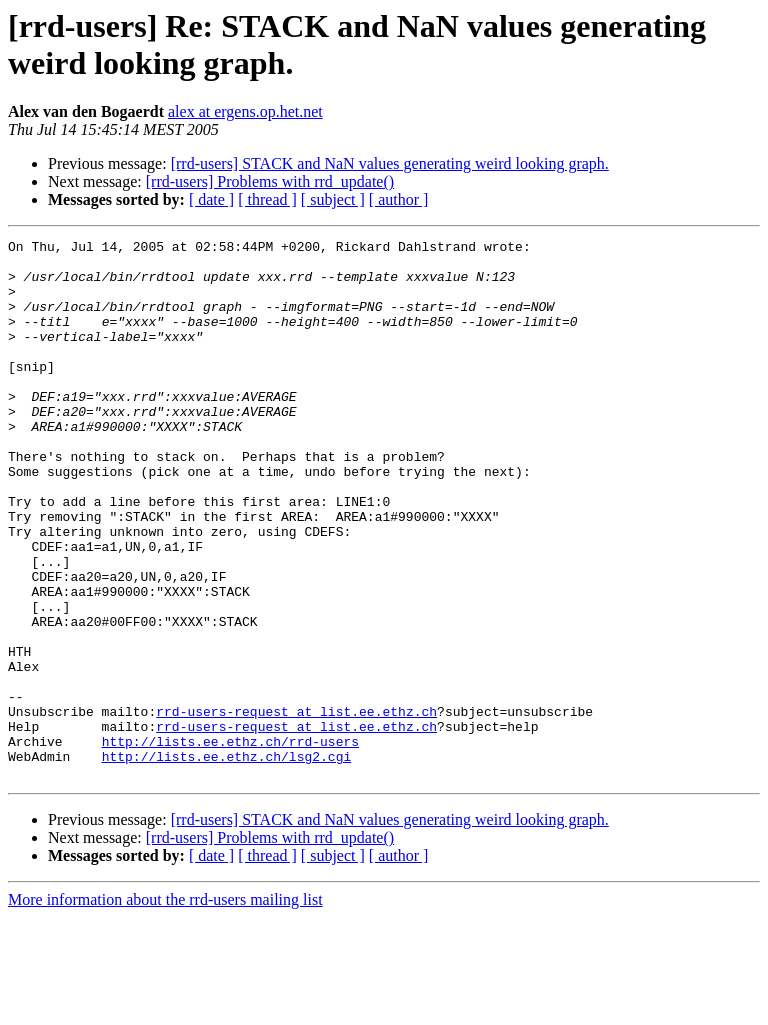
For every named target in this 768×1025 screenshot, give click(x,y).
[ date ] (211, 199)
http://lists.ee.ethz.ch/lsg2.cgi (227, 861)
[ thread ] (267, 199)
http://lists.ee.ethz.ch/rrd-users (230, 843)
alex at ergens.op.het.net (245, 111)
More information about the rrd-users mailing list (165, 1007)
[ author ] (399, 199)
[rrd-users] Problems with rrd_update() (270, 181)
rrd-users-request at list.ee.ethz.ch (296, 807)
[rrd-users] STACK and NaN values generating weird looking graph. (390, 163)
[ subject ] (333, 199)
